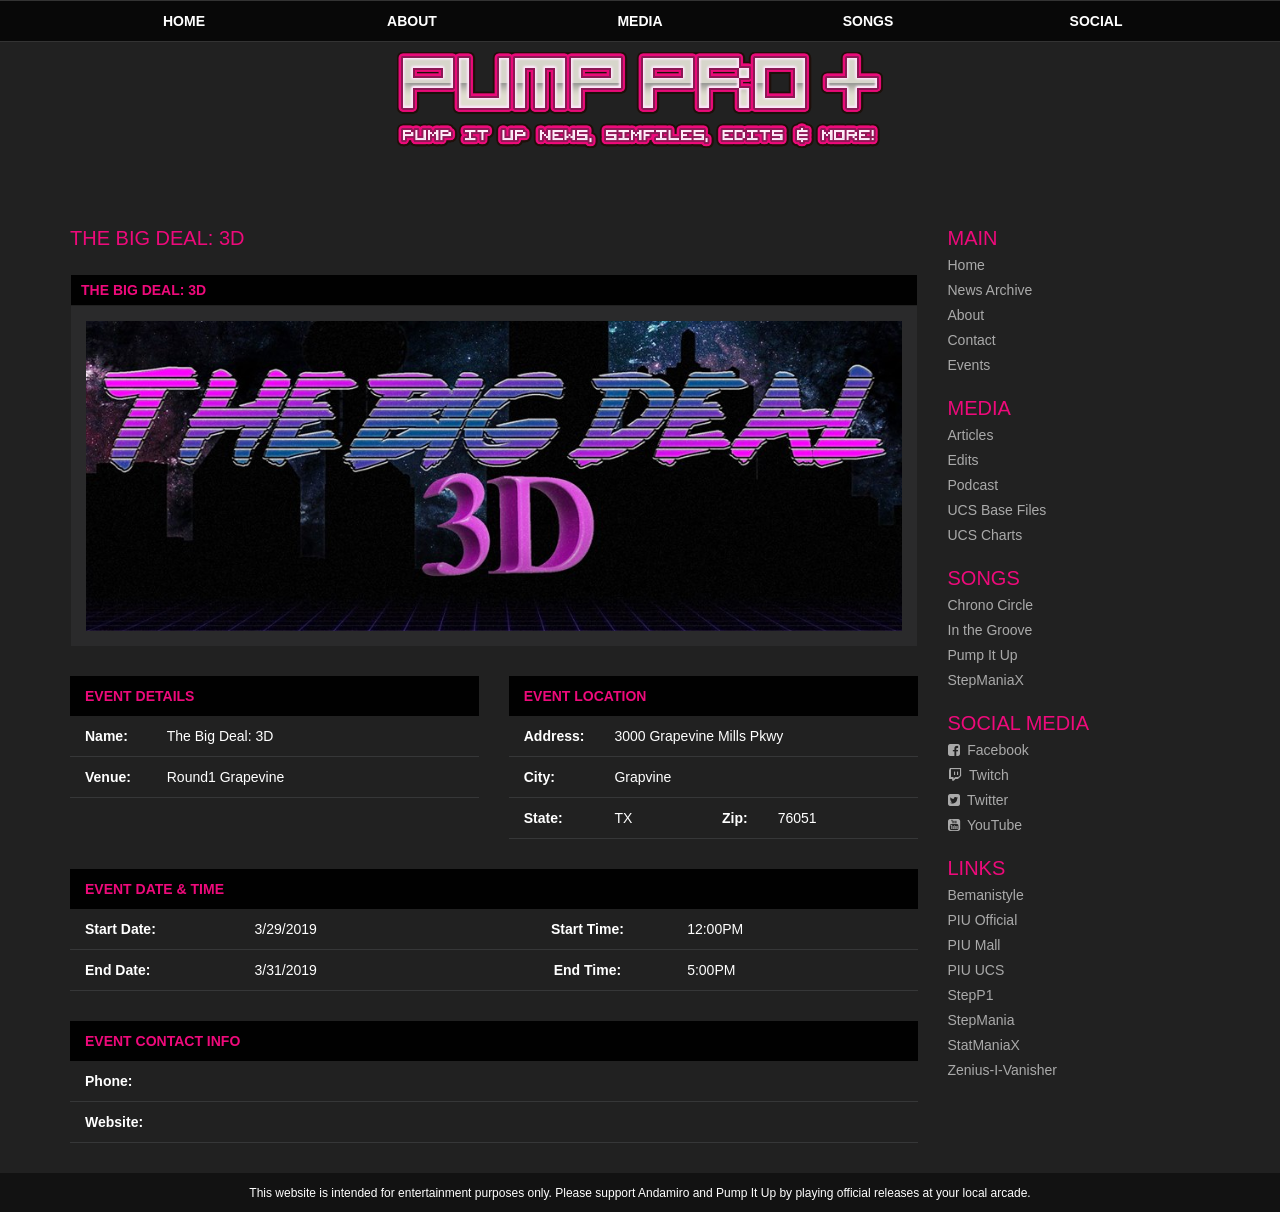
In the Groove (990, 630)
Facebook (988, 750)
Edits (963, 460)
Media (639, 21)
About (412, 21)
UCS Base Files (997, 510)
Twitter (978, 800)
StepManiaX (986, 680)
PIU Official (983, 920)
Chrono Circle (991, 605)
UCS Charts (985, 535)
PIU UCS (976, 970)
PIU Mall (974, 945)
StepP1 (971, 995)
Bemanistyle (986, 895)
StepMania (981, 1020)
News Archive (990, 290)
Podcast (973, 485)
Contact (972, 340)
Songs (868, 21)
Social (1096, 21)
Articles (971, 435)
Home (184, 21)
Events (969, 365)
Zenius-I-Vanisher (1002, 1070)
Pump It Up (983, 655)
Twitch (978, 775)
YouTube (985, 825)
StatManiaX (984, 1045)
